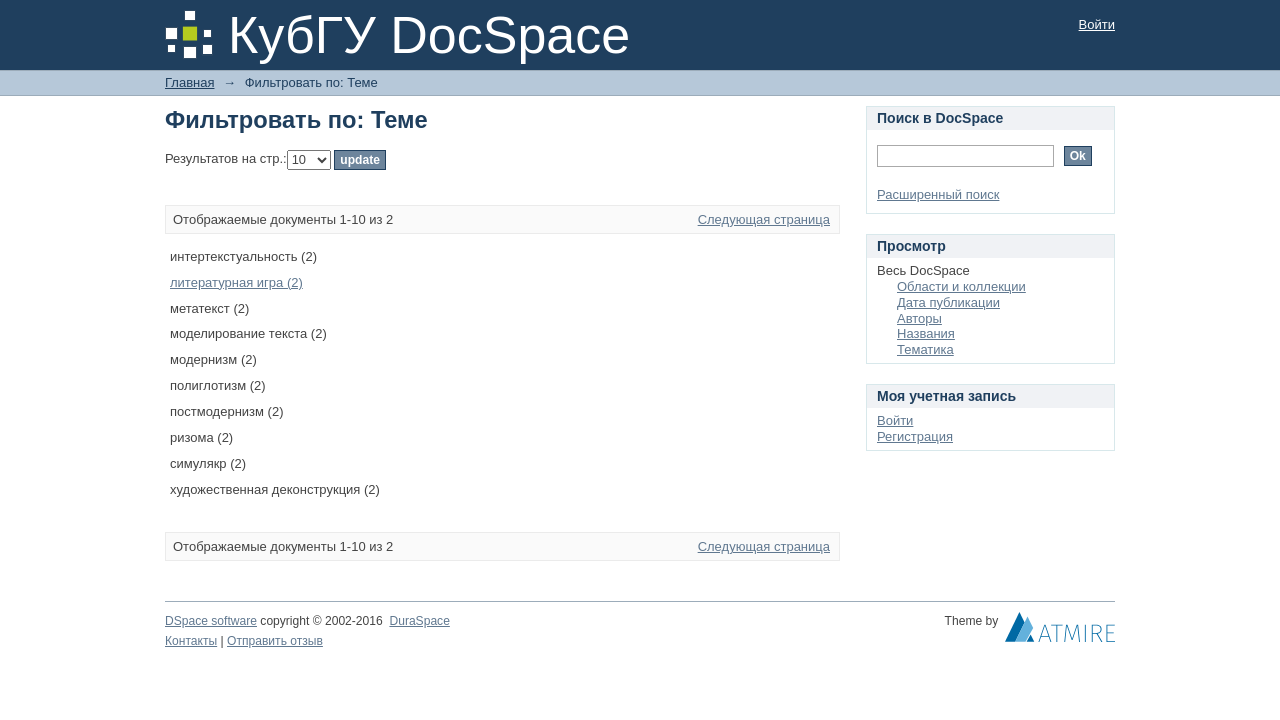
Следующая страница (764, 219)
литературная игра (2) (236, 282)
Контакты (191, 641)
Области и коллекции (961, 286)
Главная (189, 82)
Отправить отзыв (275, 641)
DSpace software (211, 621)
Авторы (919, 318)
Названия (926, 333)
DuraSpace (419, 621)
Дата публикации (948, 302)
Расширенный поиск (938, 194)
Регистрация (915, 436)
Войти (1097, 24)
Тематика (925, 349)
